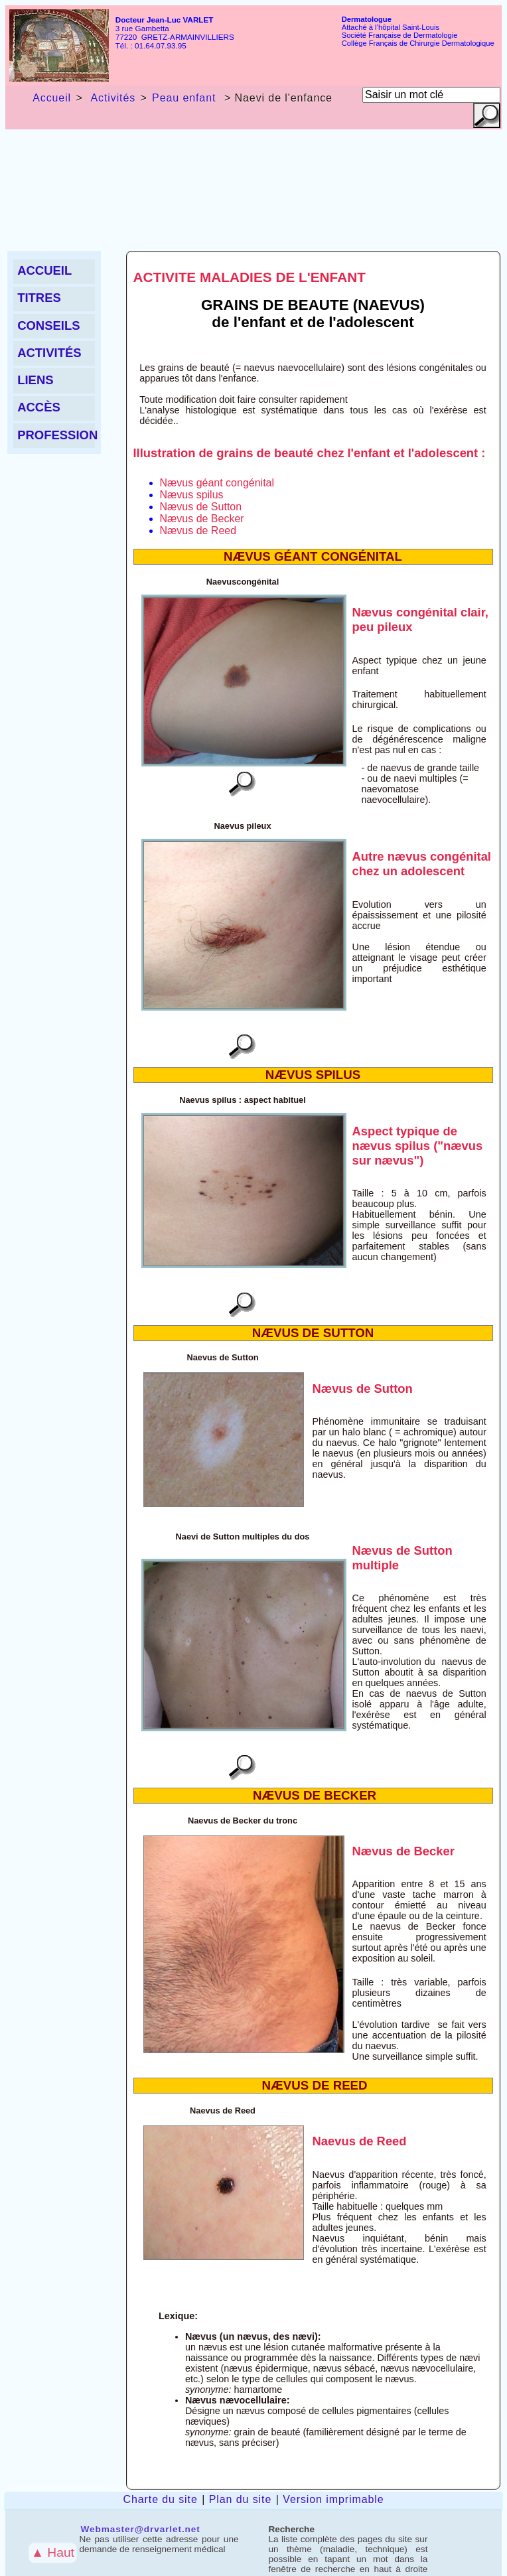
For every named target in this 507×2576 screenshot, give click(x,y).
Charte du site (160, 2499)
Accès (38, 407)
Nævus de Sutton (201, 506)
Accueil (52, 98)
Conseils (48, 325)
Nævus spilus (192, 494)
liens (35, 380)
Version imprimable (333, 2499)
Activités (111, 98)
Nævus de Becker (202, 518)
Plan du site (240, 2499)
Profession (56, 435)
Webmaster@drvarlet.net (140, 2529)
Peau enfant (184, 98)
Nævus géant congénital (217, 482)
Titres (39, 298)
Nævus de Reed (198, 530)
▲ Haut (52, 2552)
